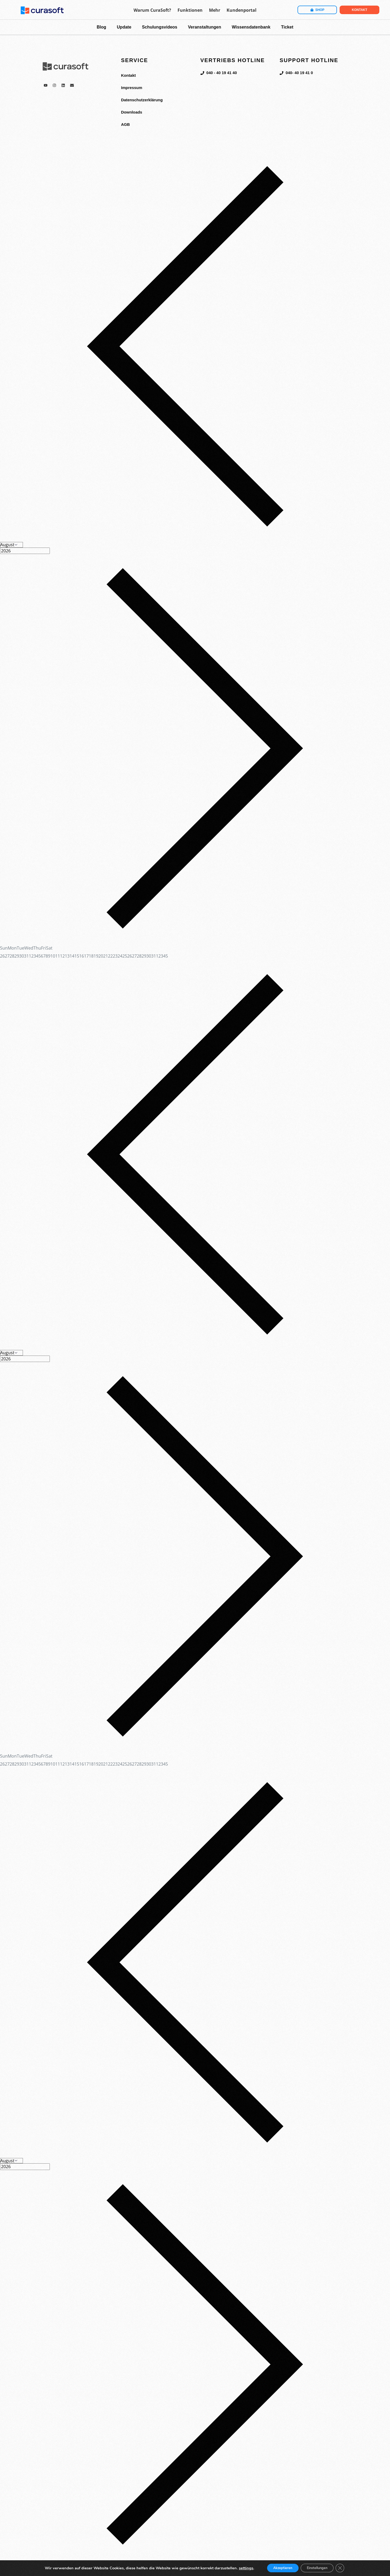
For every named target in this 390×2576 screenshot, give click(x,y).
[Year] (25, 551)
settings (240, 2567)
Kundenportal (241, 10)
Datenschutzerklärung (143, 100)
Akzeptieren (279, 2567)
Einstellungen (318, 2567)
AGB (126, 124)
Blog (101, 27)
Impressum (132, 87)
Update (124, 27)
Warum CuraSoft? (152, 10)
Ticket (287, 27)
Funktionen (190, 10)
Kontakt (129, 75)
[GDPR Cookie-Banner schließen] (345, 2568)
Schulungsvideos (159, 27)
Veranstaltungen (204, 27)
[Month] (11, 544)
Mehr (214, 10)
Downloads (132, 112)
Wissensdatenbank (251, 27)
